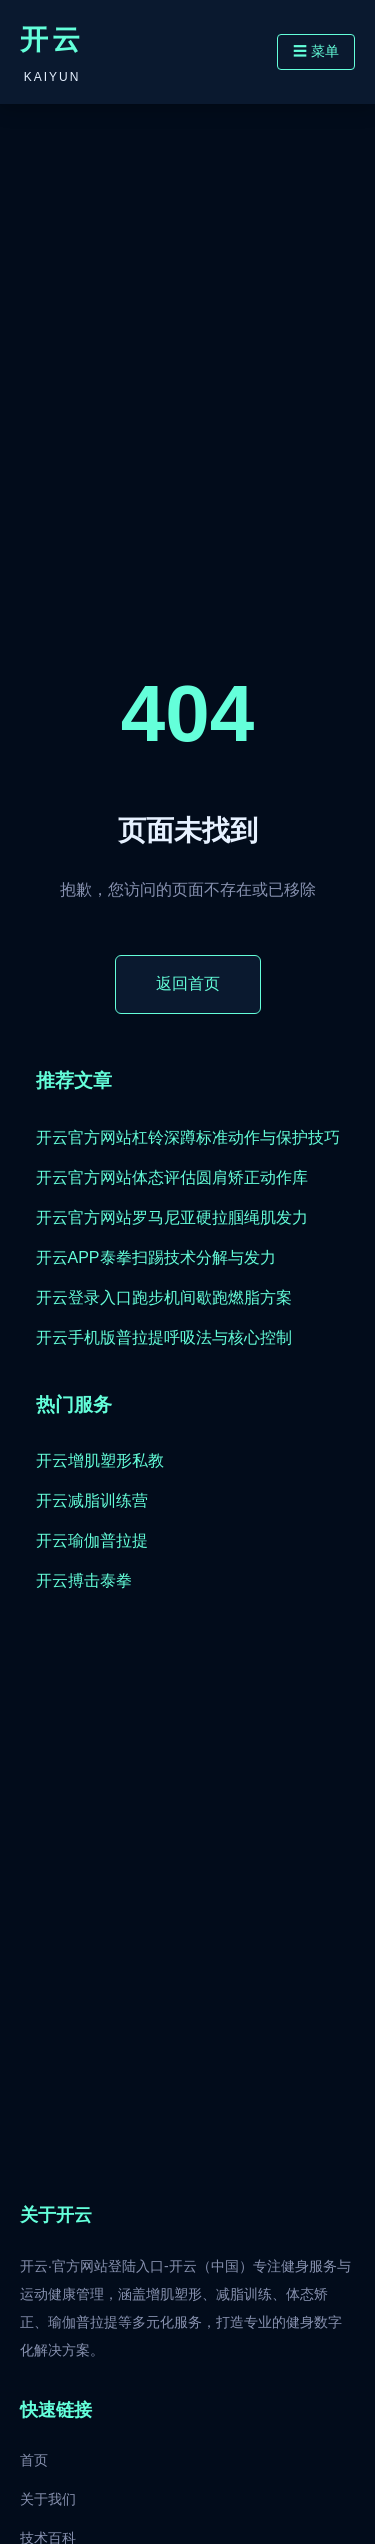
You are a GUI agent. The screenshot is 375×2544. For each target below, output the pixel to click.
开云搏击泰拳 (84, 1580)
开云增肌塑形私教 (100, 1460)
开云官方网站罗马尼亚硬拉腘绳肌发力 (172, 1217)
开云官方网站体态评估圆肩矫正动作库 (172, 1177)
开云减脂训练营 (92, 1500)
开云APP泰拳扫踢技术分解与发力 (156, 1257)
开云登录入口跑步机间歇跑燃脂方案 (164, 1297)
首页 (34, 2460)
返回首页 (188, 983)
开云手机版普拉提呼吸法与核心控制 (164, 1337)
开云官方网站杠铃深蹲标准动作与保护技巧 (188, 1137)
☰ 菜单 (316, 51)
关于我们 (48, 2499)
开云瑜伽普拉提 (92, 1540)
